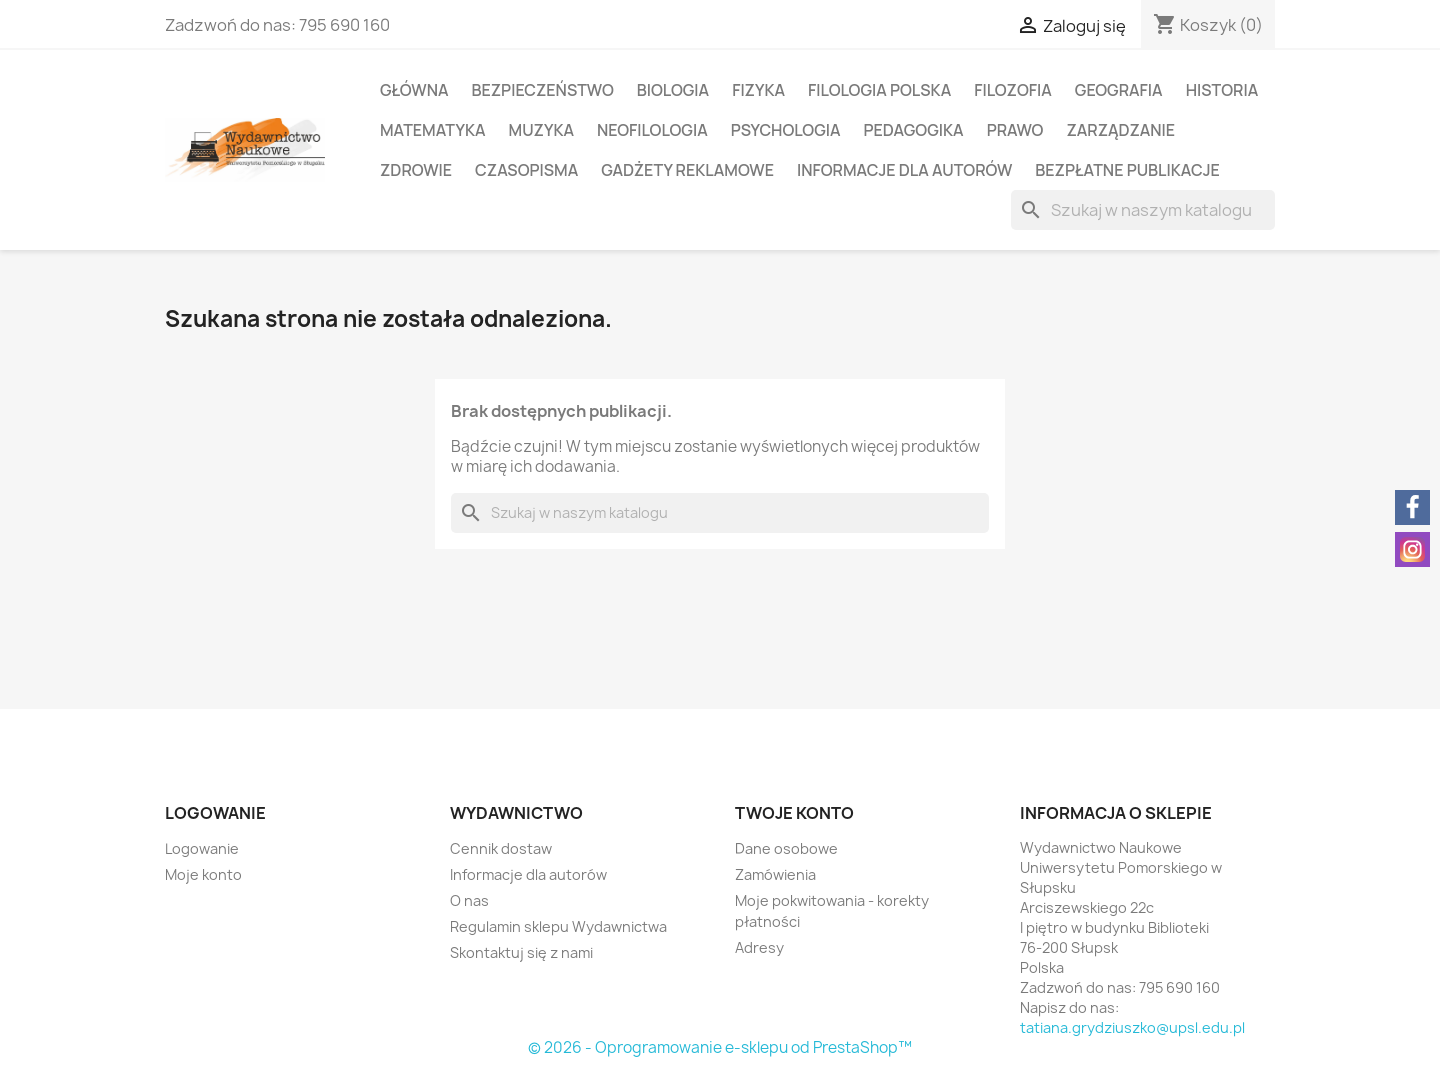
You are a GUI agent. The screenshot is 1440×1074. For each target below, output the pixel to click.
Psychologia (786, 130)
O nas (469, 900)
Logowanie (202, 848)
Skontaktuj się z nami (521, 952)
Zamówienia (775, 874)
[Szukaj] (1143, 210)
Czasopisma (526, 170)
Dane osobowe (786, 848)
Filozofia (1013, 90)
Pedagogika (914, 130)
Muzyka (541, 130)
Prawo (1015, 130)
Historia (1222, 90)
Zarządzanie (1120, 130)
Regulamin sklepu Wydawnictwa (558, 926)
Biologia (673, 90)
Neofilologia (652, 130)
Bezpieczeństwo (542, 90)
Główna (414, 90)
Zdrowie (416, 170)
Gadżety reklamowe (687, 170)
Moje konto (203, 874)
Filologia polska (879, 90)
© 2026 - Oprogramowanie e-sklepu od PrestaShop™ (720, 1047)
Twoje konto (794, 813)
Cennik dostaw (501, 848)
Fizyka (758, 90)
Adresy (759, 947)
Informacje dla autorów (904, 170)
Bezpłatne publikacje (1127, 170)
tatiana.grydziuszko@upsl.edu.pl (1132, 1027)
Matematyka (433, 130)
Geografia (1119, 90)
